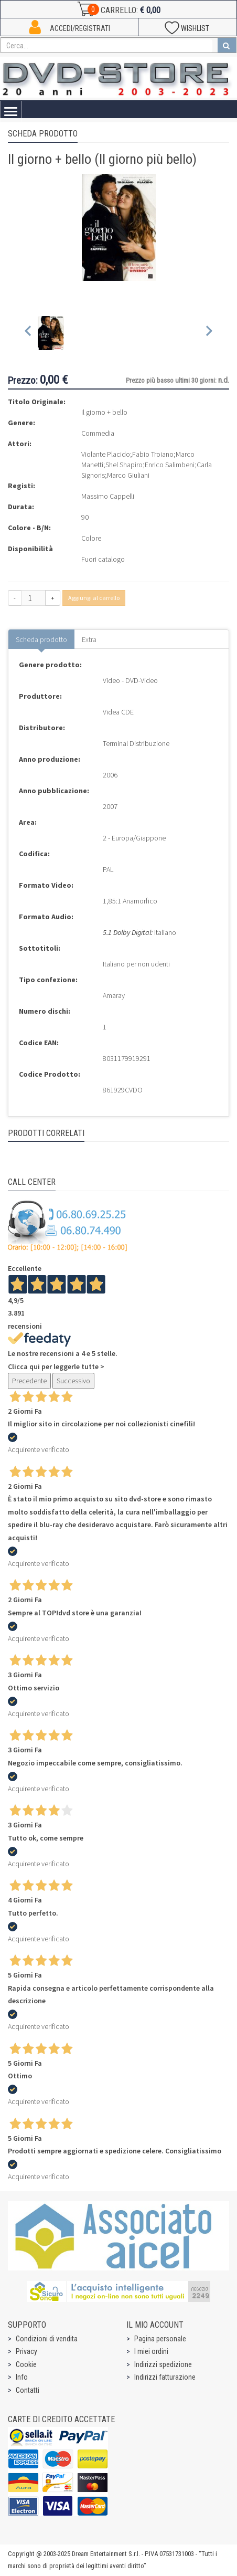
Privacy (26, 2351)
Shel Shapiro (124, 464)
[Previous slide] (28, 333)
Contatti (27, 2390)
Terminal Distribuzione (136, 743)
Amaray (114, 995)
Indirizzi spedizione (163, 2364)
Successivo (73, 1380)
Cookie (26, 2364)
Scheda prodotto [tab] (41, 639)
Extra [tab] (89, 639)
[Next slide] (208, 333)
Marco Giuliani (128, 475)
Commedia (97, 433)
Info (22, 2377)
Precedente (29, 1380)
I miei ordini (151, 2351)
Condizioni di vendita (47, 2339)
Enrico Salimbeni (170, 464)
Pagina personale (160, 2339)
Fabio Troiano (153, 454)
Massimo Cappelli (107, 496)
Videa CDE (118, 712)
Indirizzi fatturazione (165, 2377)
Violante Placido (105, 454)
